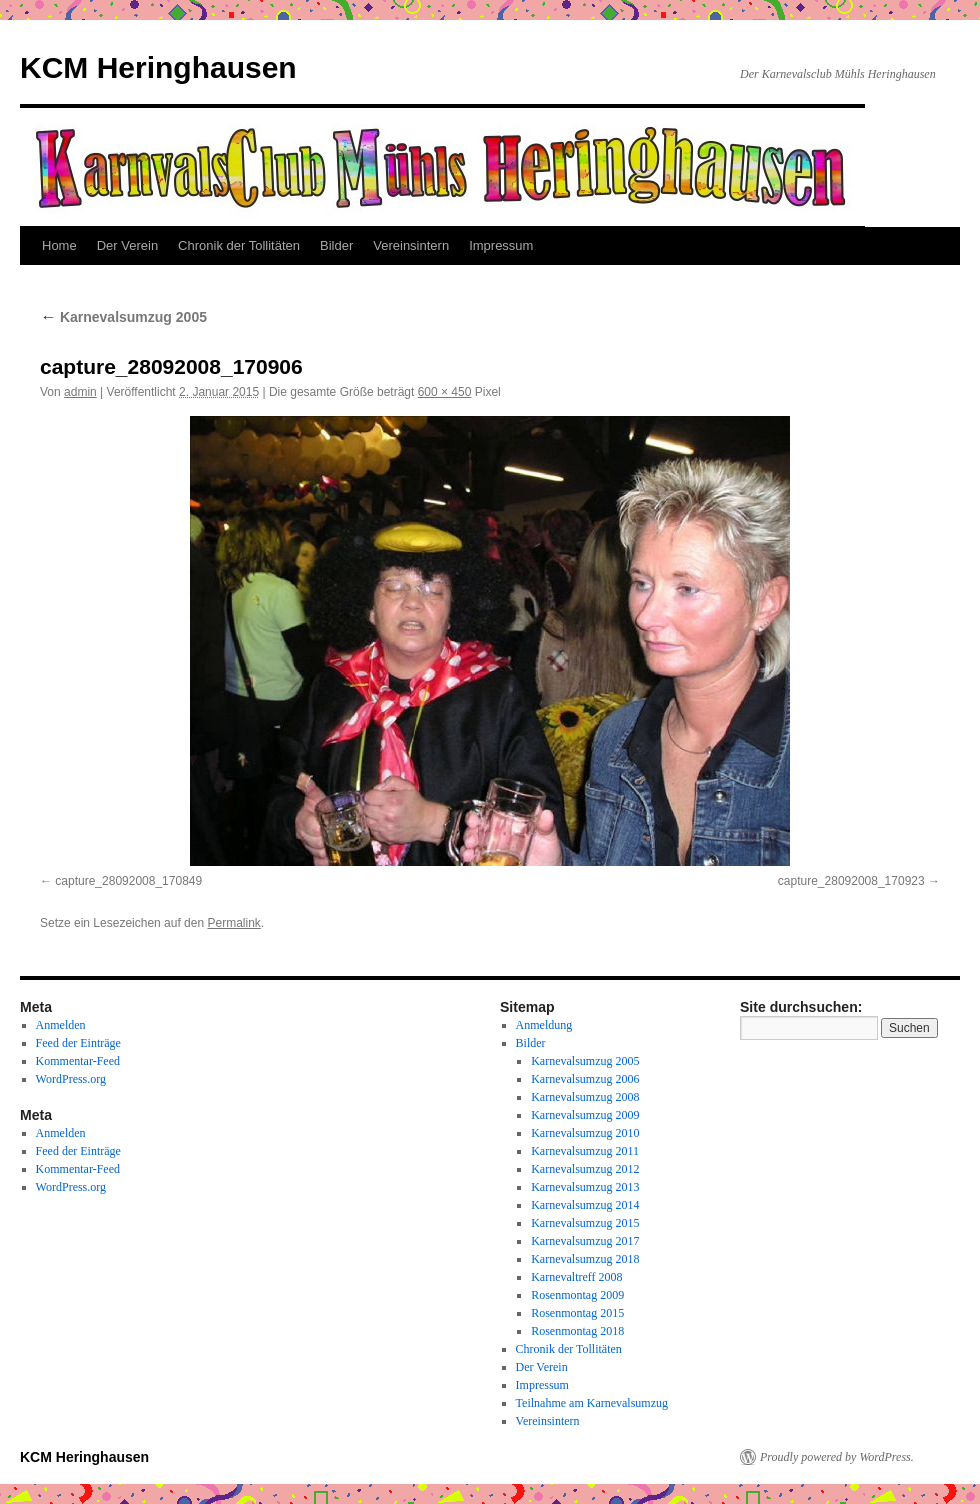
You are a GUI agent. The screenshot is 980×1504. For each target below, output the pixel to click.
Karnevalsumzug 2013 (585, 1187)
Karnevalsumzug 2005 (123, 317)
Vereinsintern (411, 245)
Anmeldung (544, 1025)
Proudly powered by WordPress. (837, 1457)
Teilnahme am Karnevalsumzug (592, 1403)
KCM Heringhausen (158, 67)
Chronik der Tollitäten (239, 245)
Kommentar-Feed (78, 1061)
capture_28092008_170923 (851, 881)
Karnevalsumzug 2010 (585, 1133)
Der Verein (127, 245)
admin (80, 392)
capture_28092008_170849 (128, 881)
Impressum (501, 245)
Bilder (336, 245)
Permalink (233, 923)
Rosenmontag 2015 (577, 1313)
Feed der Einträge (78, 1043)
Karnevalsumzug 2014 (585, 1205)
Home (59, 245)
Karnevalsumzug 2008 (585, 1097)
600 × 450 (445, 392)
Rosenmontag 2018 (577, 1331)
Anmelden (61, 1025)
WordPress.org (71, 1079)
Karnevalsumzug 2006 (585, 1079)
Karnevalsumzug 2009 (585, 1115)
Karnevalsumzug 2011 (585, 1151)
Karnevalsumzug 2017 (585, 1241)
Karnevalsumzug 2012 (585, 1169)
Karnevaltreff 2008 (576, 1277)
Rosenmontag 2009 (577, 1295)
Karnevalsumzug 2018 (585, 1259)
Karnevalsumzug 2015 (585, 1223)
